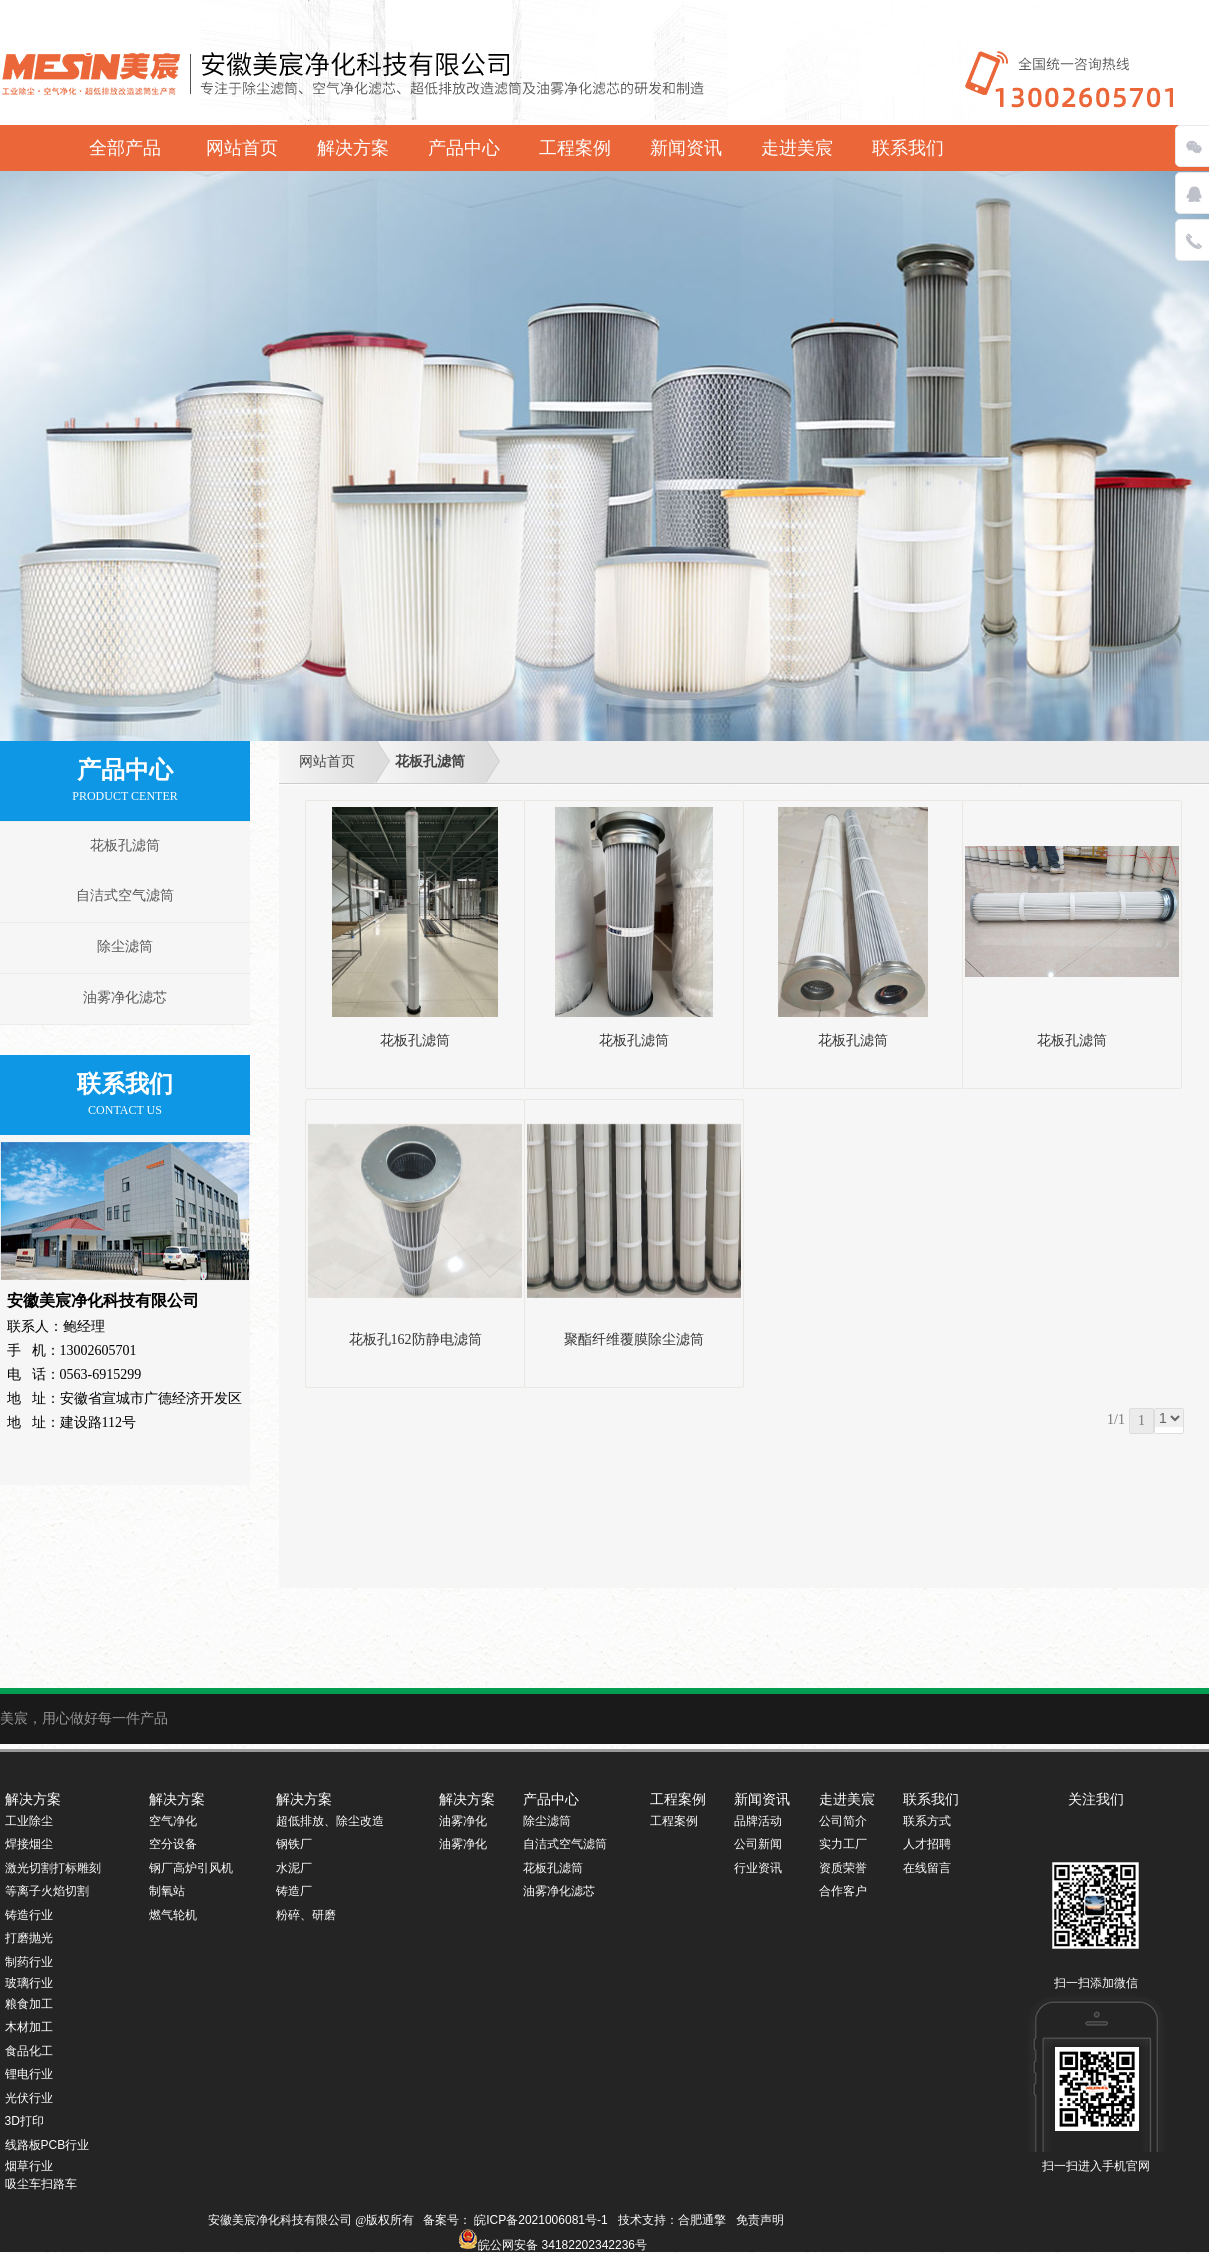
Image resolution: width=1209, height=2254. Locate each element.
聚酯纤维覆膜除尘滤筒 (634, 1339)
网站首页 (327, 761)
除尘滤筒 (125, 946)
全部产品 (125, 148)
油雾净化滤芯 (125, 997)
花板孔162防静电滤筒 (415, 1339)
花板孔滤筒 (430, 761)
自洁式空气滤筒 (125, 895)
